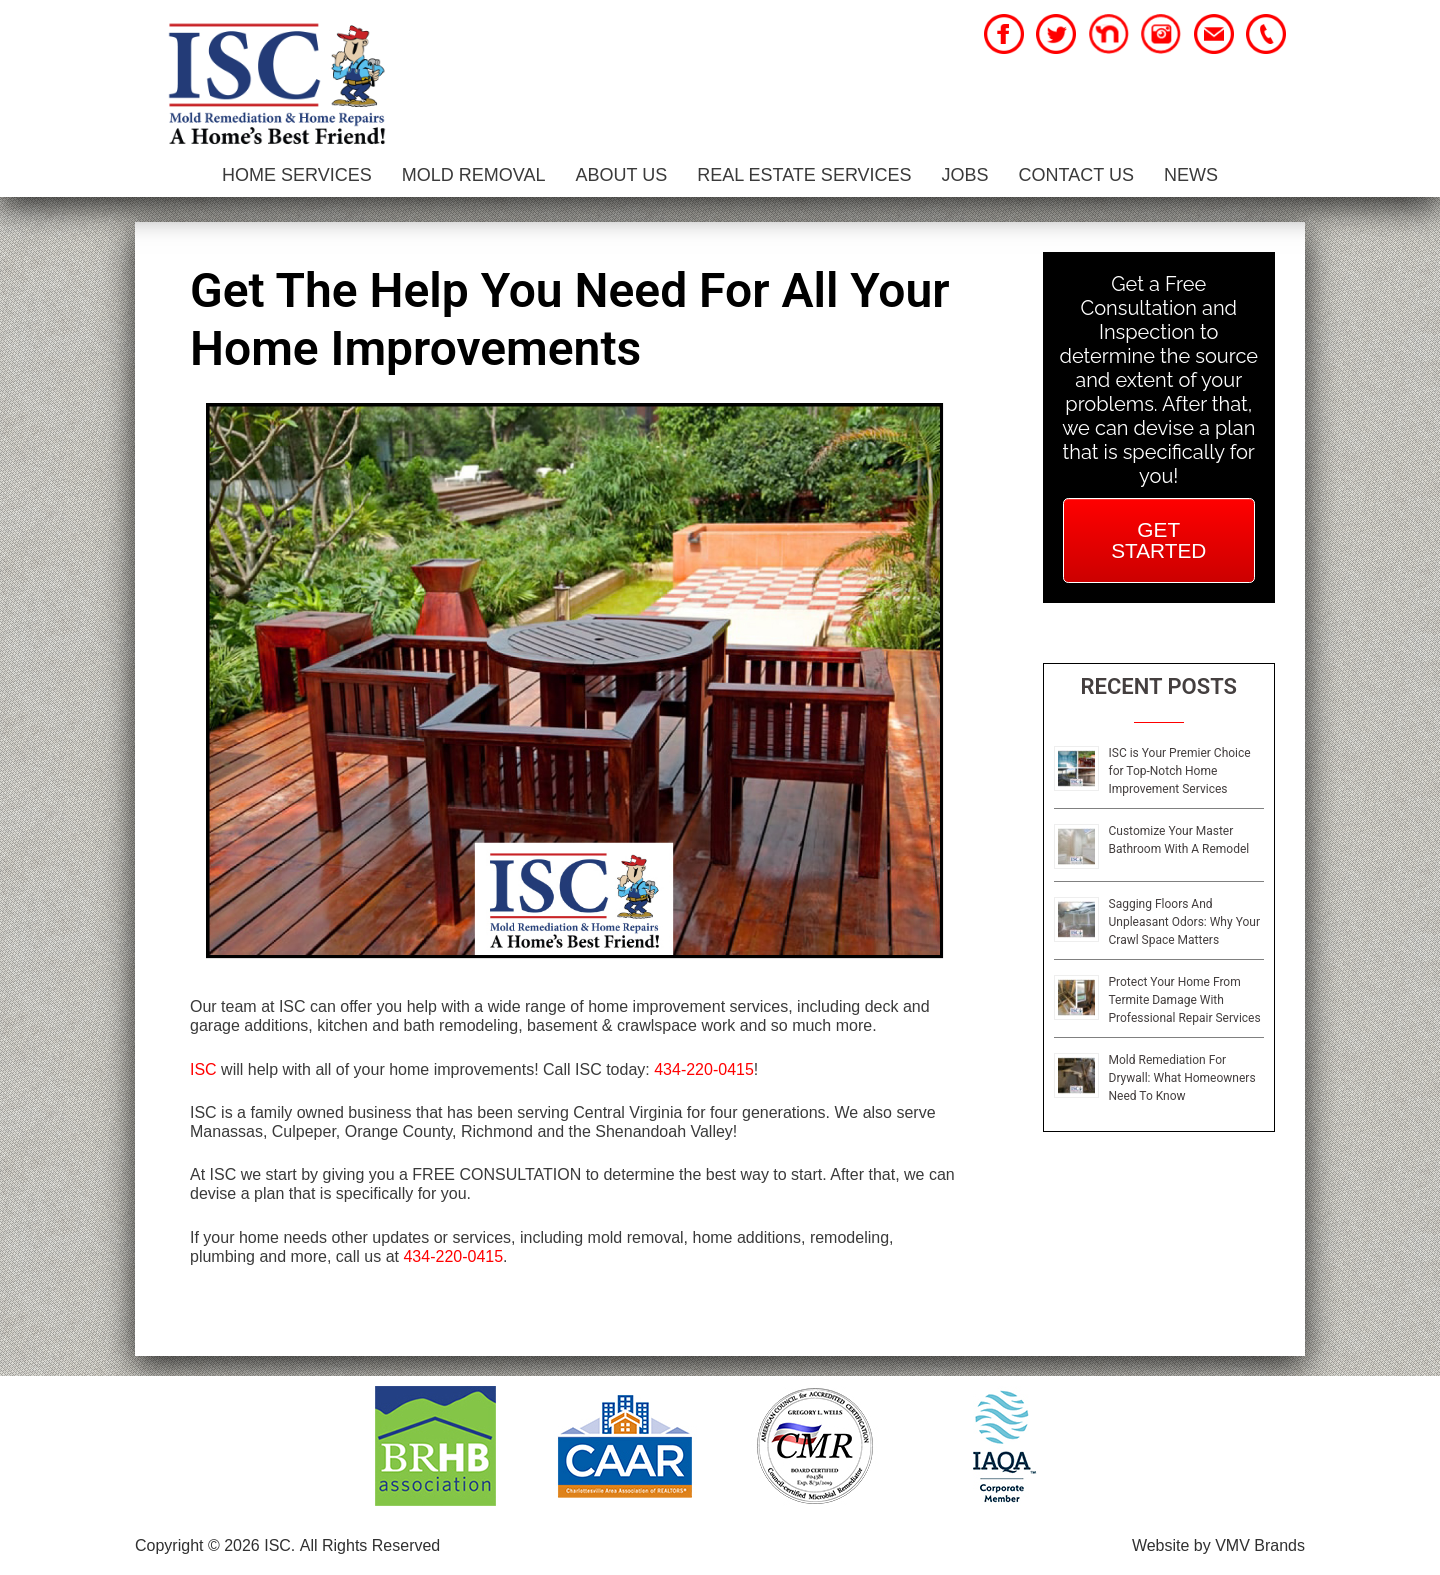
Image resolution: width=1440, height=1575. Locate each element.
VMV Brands (1260, 1545)
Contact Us (1076, 175)
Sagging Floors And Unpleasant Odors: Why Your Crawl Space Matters (1184, 922)
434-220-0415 (704, 1069)
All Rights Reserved (370, 1545)
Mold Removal (474, 175)
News (1191, 175)
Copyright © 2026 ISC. (215, 1545)
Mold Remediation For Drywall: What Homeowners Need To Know (1182, 1078)
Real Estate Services (804, 175)
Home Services (297, 175)
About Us (621, 175)
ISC (203, 1069)
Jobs (965, 175)
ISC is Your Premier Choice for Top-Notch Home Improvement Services (1180, 771)
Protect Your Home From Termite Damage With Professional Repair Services (1185, 1000)
